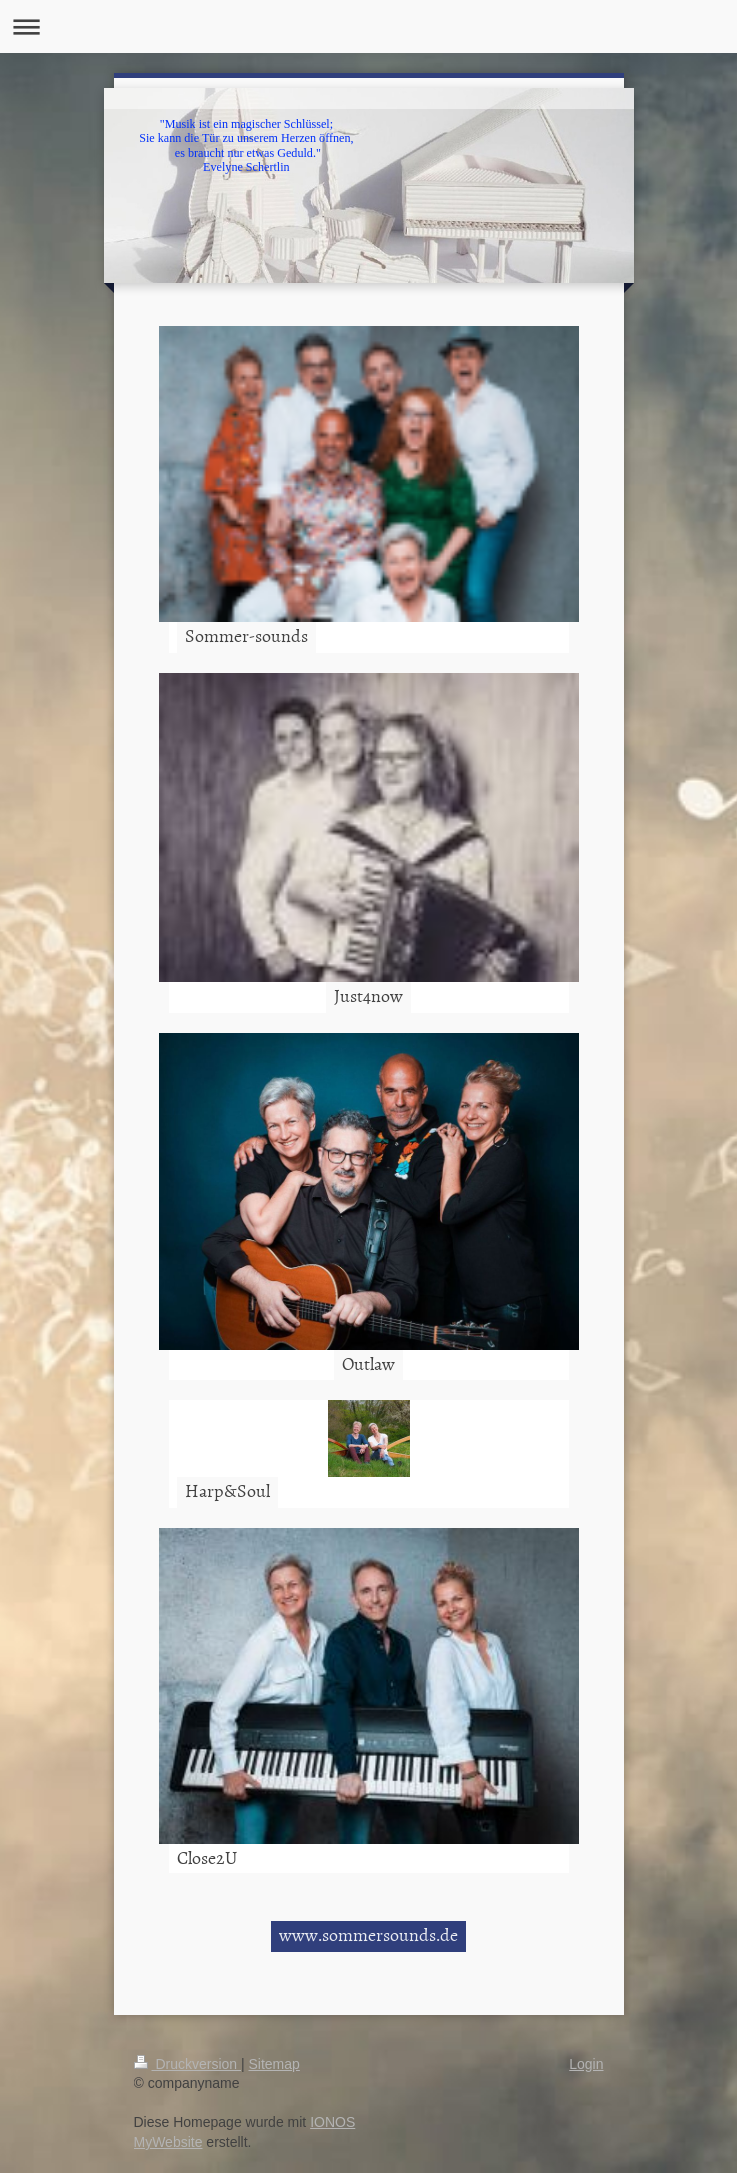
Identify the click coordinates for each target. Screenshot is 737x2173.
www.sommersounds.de (368, 1934)
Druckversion (187, 2064)
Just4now (368, 995)
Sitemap (274, 2064)
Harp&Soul (227, 1490)
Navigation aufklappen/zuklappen (368, 26)
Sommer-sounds (246, 635)
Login (586, 2064)
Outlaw (368, 1363)
